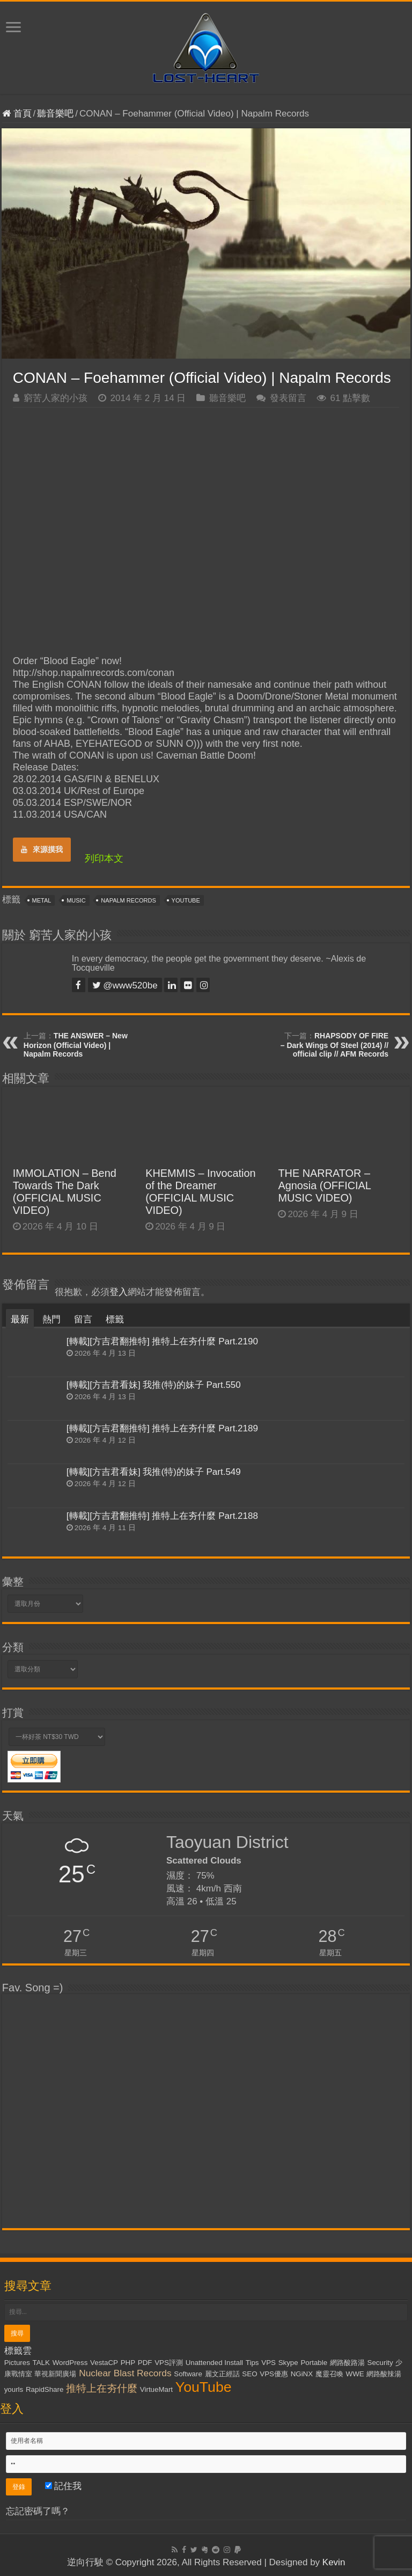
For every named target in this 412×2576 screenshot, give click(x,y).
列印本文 (104, 858)
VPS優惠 (274, 2374)
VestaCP (104, 2363)
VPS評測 (168, 2363)
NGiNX (302, 2374)
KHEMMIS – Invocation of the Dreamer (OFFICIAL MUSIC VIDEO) (200, 1191)
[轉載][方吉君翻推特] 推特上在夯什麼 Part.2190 (162, 1341)
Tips (252, 2363)
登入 (118, 1292)
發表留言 (288, 398)
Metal (42, 900)
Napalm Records (128, 900)
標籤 (115, 1319)
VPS (268, 2363)
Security (380, 2363)
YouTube (186, 900)
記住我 (63, 2486)
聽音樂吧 (55, 113)
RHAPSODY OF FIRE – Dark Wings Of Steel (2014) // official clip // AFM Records (334, 1044)
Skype (288, 2363)
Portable (313, 2363)
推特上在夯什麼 (101, 2388)
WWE (355, 2374)
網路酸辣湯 (383, 2374)
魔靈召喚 (329, 2374)
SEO (249, 2374)
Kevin (333, 2562)
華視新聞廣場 (55, 2374)
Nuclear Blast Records (125, 2373)
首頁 (17, 113)
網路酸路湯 (347, 2363)
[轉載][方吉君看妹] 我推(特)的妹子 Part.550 (154, 1385)
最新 (20, 1319)
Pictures (17, 2363)
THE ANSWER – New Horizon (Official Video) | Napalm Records (76, 1044)
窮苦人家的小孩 (55, 398)
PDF (145, 2363)
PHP (128, 2363)
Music (76, 900)
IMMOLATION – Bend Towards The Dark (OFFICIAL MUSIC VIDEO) (64, 1191)
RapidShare (44, 2389)
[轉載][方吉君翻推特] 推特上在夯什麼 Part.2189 (162, 1428)
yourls (14, 2389)
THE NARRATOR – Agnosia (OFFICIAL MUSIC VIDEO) (324, 1185)
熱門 (51, 1319)
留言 (83, 1319)
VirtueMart (156, 2389)
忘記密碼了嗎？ (38, 2511)
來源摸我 (42, 849)
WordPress (70, 2363)
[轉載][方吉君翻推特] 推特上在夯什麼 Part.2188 (162, 1516)
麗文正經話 (222, 2374)
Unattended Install (214, 2363)
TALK (41, 2363)
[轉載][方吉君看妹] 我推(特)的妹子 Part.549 (154, 1472)
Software (188, 2374)
